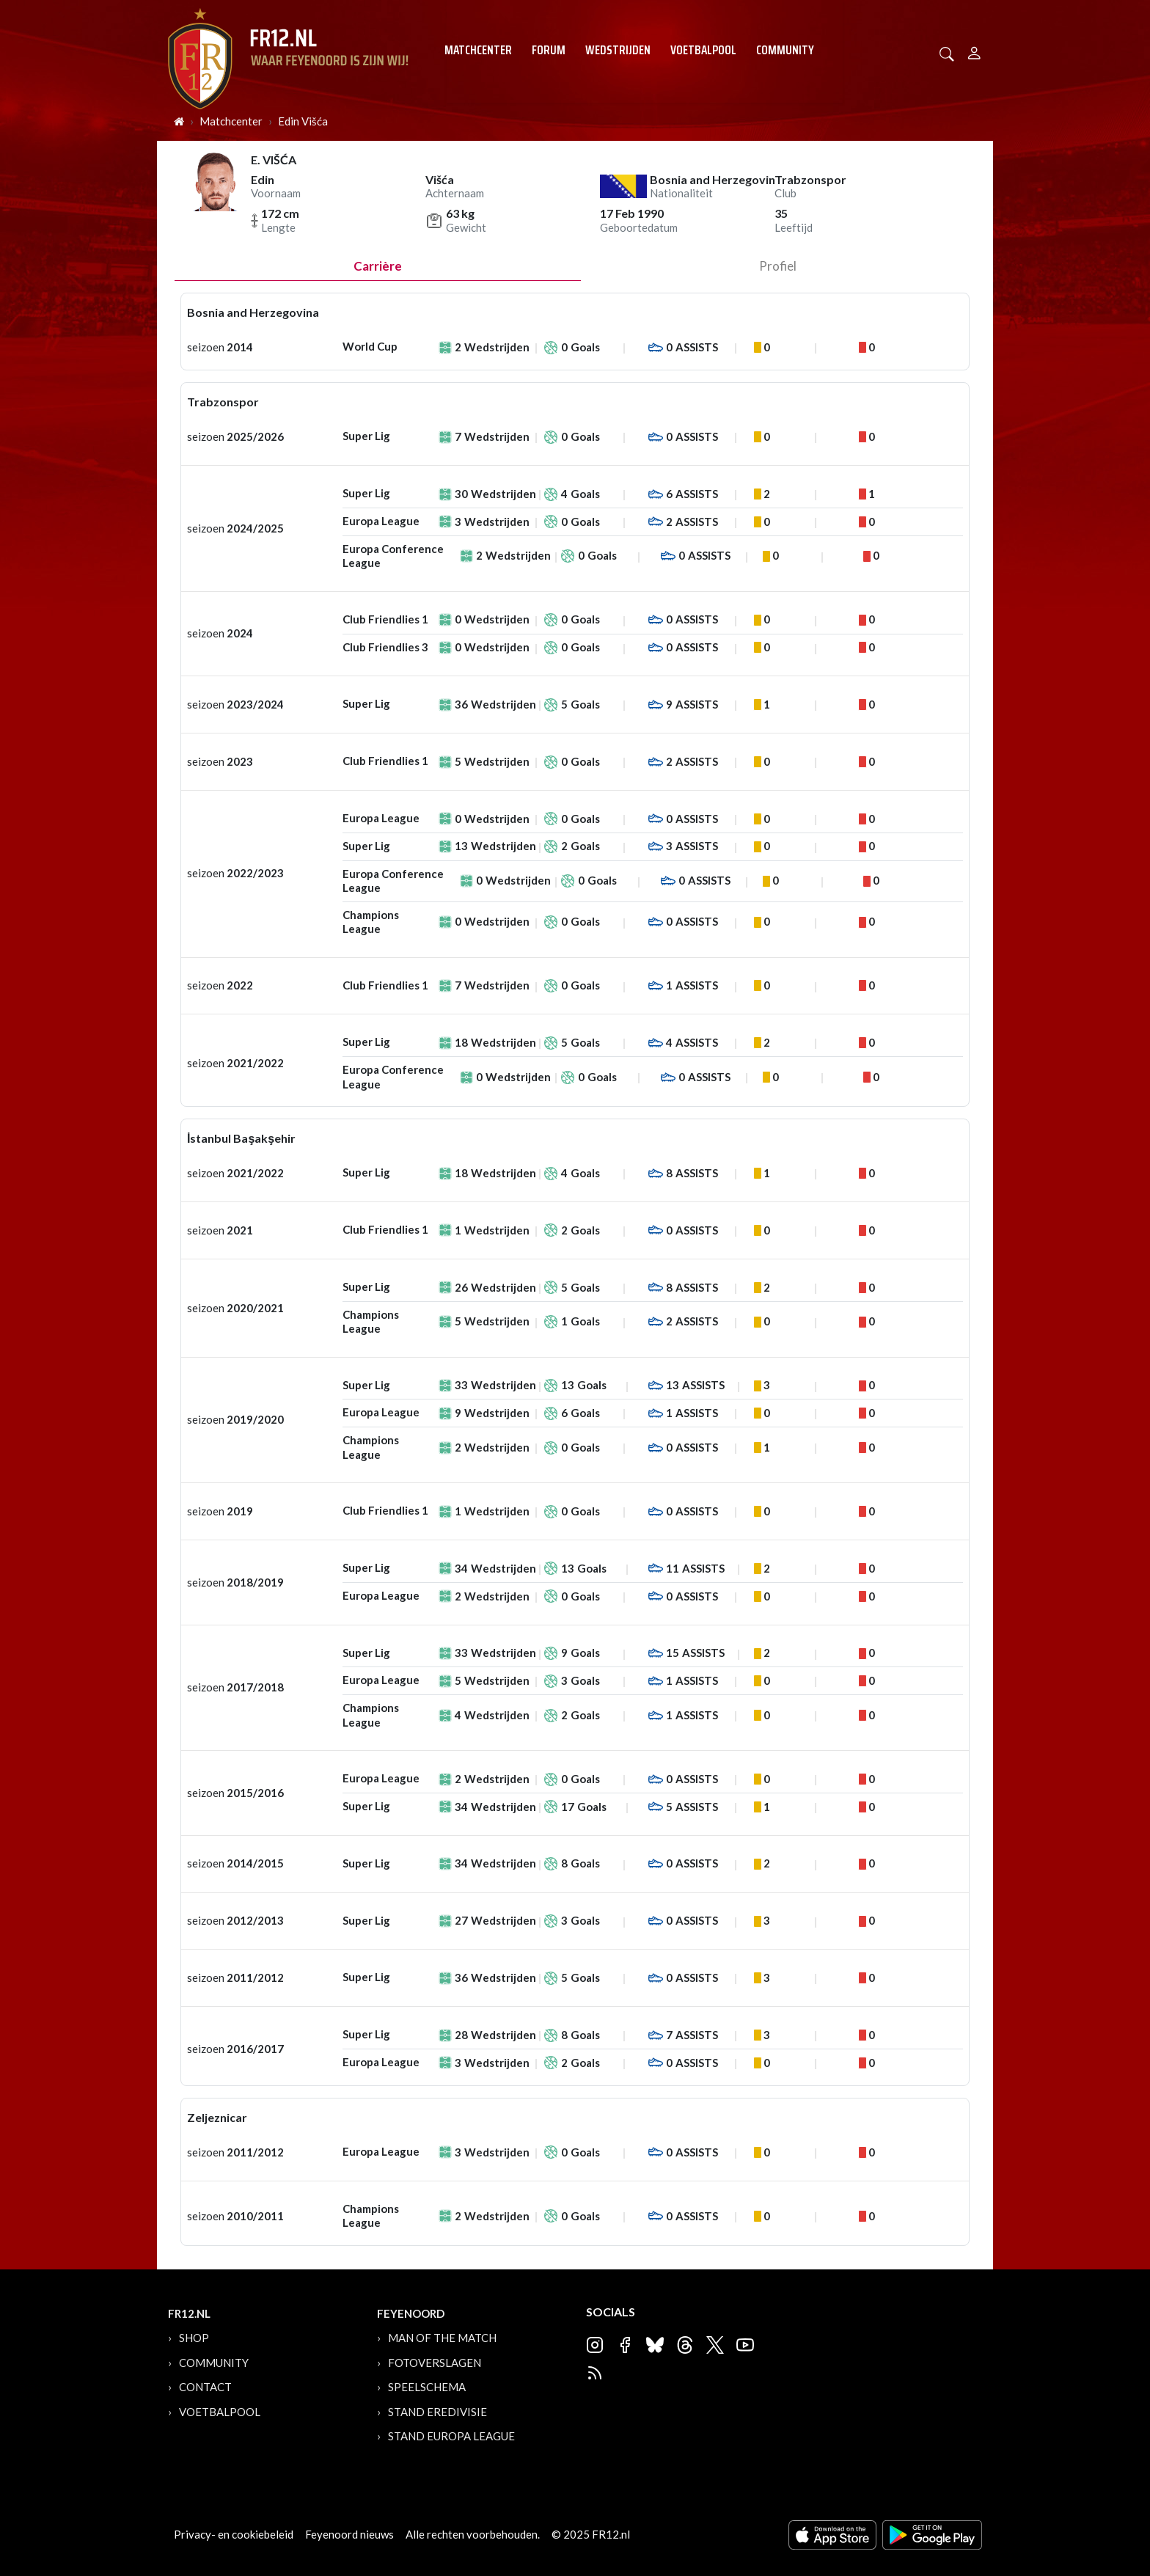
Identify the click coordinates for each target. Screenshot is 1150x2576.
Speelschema (427, 2386)
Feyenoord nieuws (349, 2534)
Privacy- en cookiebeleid (233, 2534)
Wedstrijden (618, 49)
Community (785, 49)
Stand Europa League (451, 2436)
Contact (205, 2386)
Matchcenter (478, 49)
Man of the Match (442, 2337)
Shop (194, 2337)
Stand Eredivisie (437, 2411)
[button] (947, 52)
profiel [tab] (777, 266)
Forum (548, 49)
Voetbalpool (703, 49)
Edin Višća (303, 121)
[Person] (974, 51)
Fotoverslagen (434, 2362)
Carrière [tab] (378, 266)
